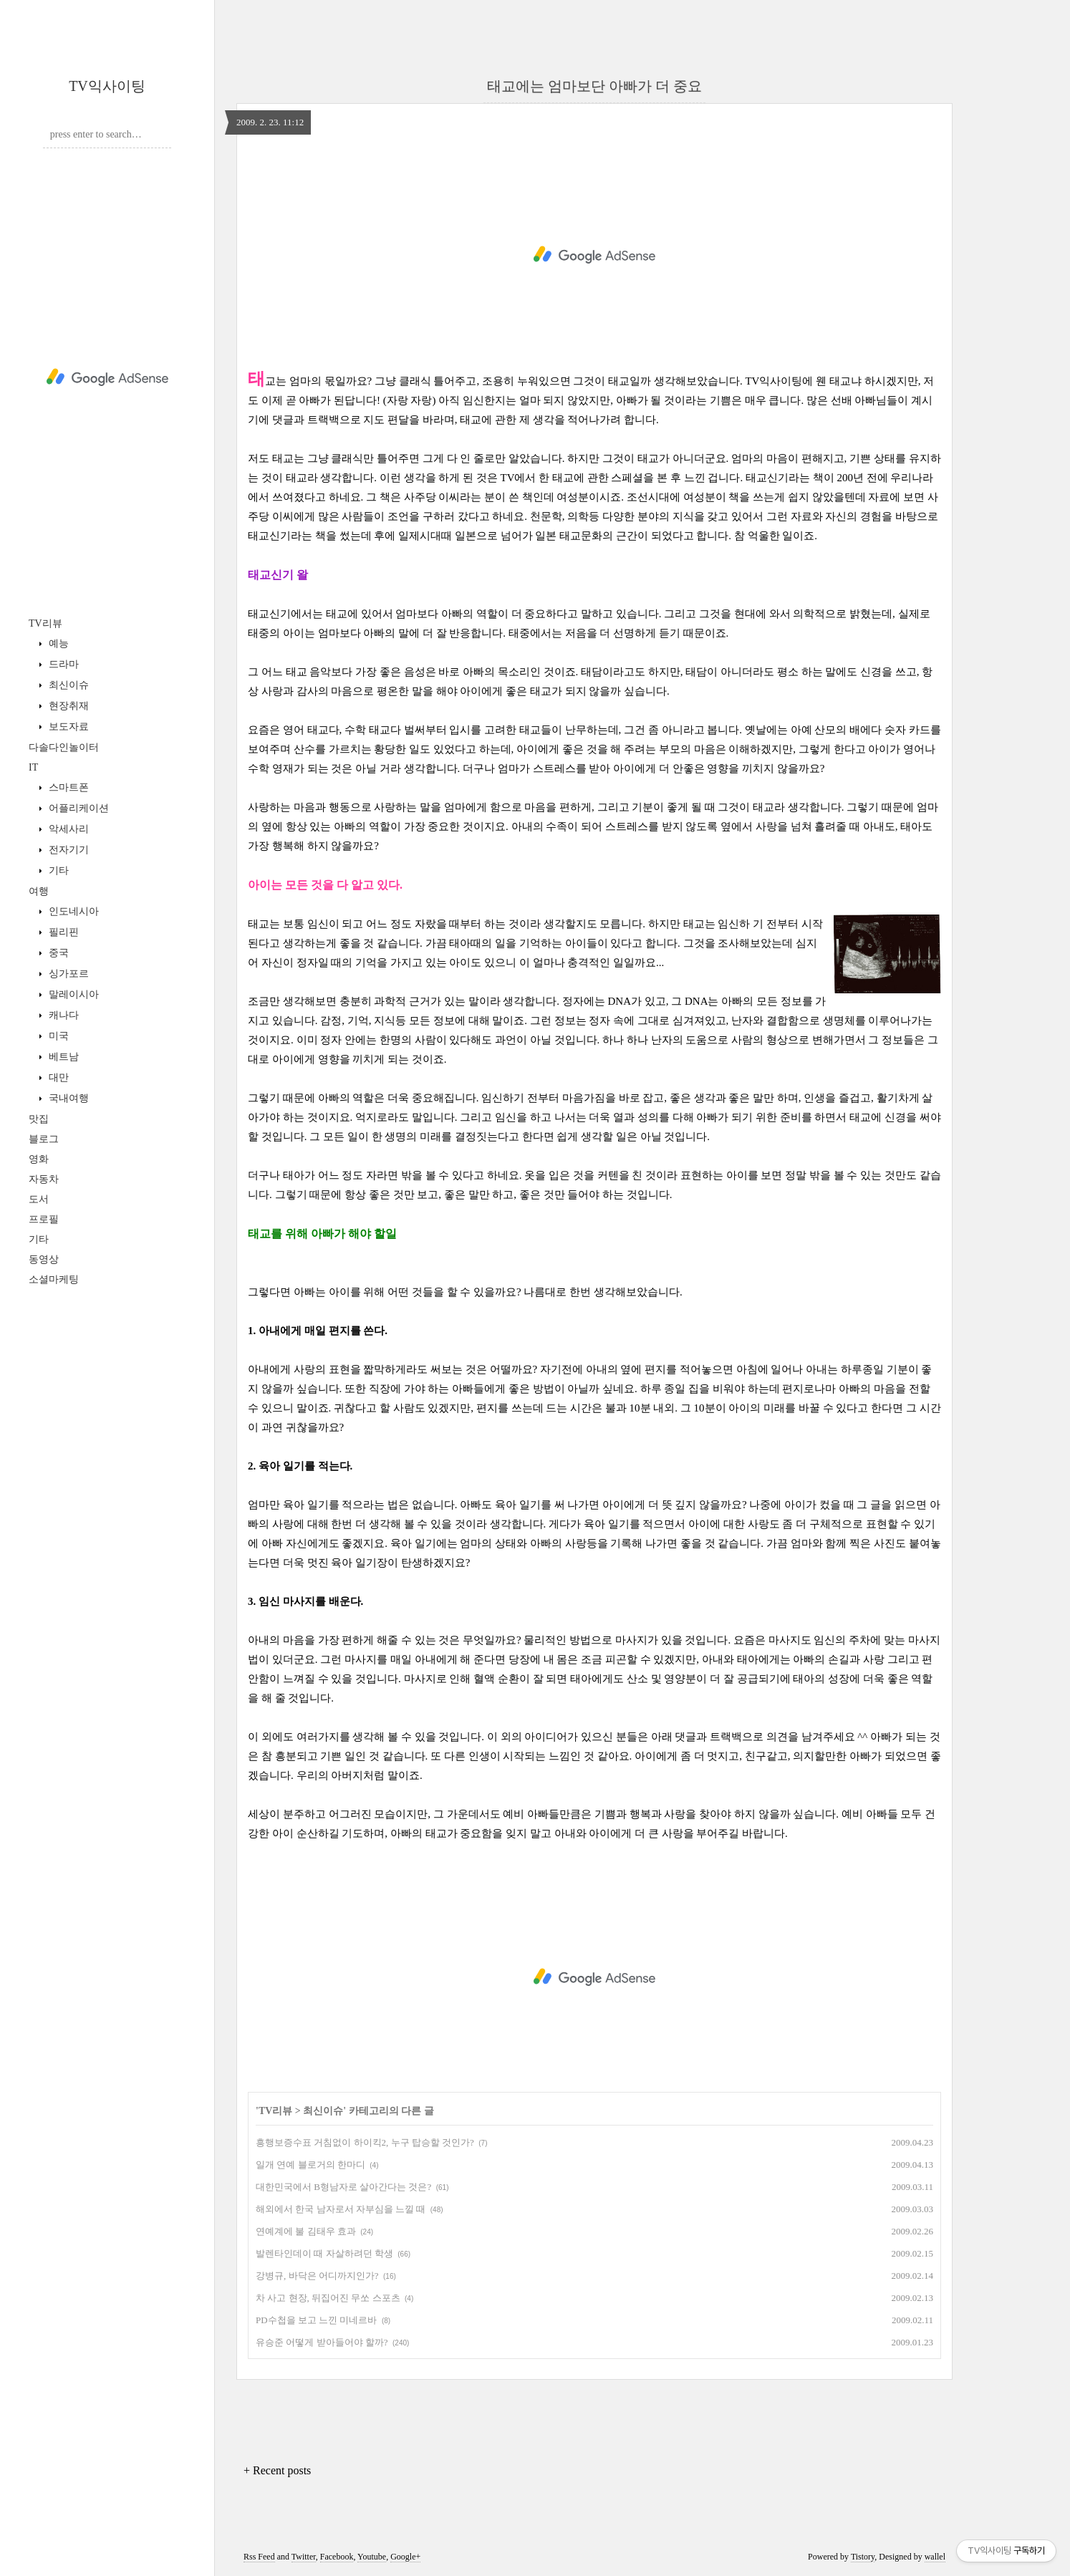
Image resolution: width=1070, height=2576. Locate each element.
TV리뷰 (45, 623)
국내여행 (67, 1098)
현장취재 (67, 705)
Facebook (337, 2557)
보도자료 (67, 726)
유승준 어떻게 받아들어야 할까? (322, 2342)
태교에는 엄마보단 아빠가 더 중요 (594, 86)
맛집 (39, 1119)
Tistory (862, 2557)
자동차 (44, 1179)
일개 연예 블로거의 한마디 (310, 2164)
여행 (39, 891)
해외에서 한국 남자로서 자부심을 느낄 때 (340, 2209)
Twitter (303, 2557)
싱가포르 (67, 973)
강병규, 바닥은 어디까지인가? (317, 2275)
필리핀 (62, 932)
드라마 (62, 664)
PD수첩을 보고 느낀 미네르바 (316, 2320)
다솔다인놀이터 (64, 747)
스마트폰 (67, 787)
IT (33, 767)
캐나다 (62, 1015)
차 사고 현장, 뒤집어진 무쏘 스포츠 (328, 2297)
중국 (57, 952)
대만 (57, 1077)
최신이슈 (67, 685)
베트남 (62, 1056)
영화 (39, 1159)
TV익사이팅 (107, 86)
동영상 (44, 1259)
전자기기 (67, 849)
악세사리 (67, 829)
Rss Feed (259, 2557)
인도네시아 (72, 911)
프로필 (44, 1219)
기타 (57, 870)
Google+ (405, 2557)
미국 (57, 1036)
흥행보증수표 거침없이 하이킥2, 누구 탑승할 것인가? (365, 2142)
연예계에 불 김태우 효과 (306, 2231)
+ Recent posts (277, 2470)
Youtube (371, 2557)
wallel (935, 2557)
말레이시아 (72, 994)
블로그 (44, 1139)
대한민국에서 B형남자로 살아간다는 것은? (343, 2186)
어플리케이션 (77, 808)
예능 (57, 643)
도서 (39, 1199)
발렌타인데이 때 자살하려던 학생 (324, 2253)
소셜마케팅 (54, 1279)
